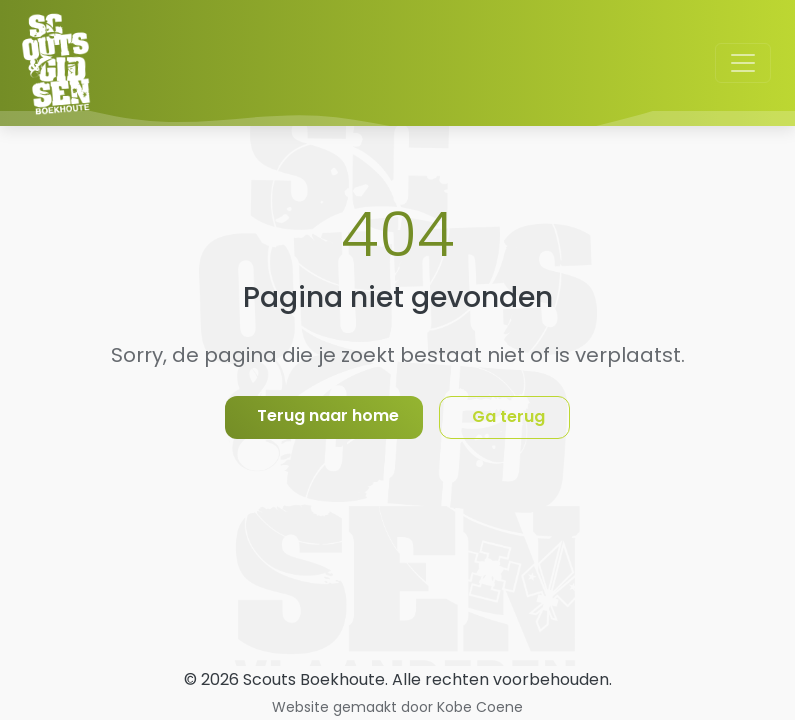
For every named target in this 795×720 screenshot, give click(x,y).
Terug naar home (328, 415)
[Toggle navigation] (743, 63)
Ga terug (508, 416)
